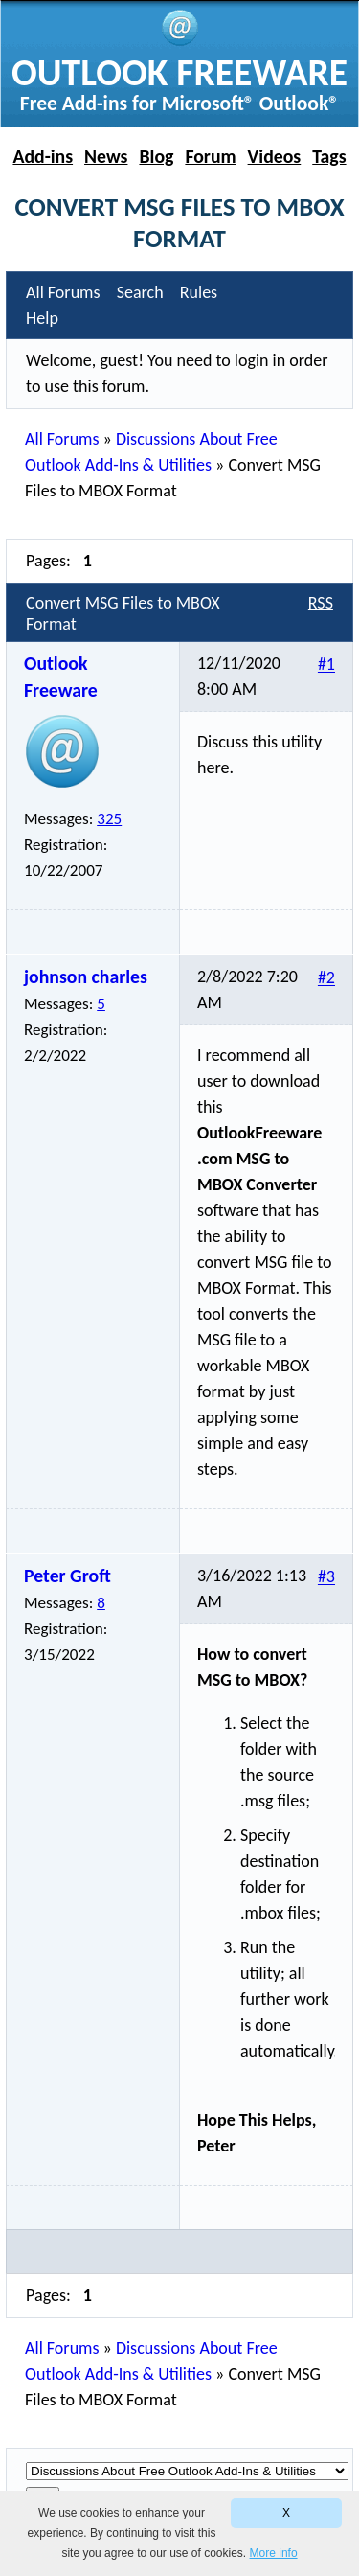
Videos (275, 156)
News (105, 156)
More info (274, 2553)
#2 (326, 978)
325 (109, 819)
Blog (156, 156)
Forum (210, 156)
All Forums (62, 438)
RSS (320, 602)
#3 (326, 1577)
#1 (326, 665)
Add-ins (42, 156)
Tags (329, 156)
